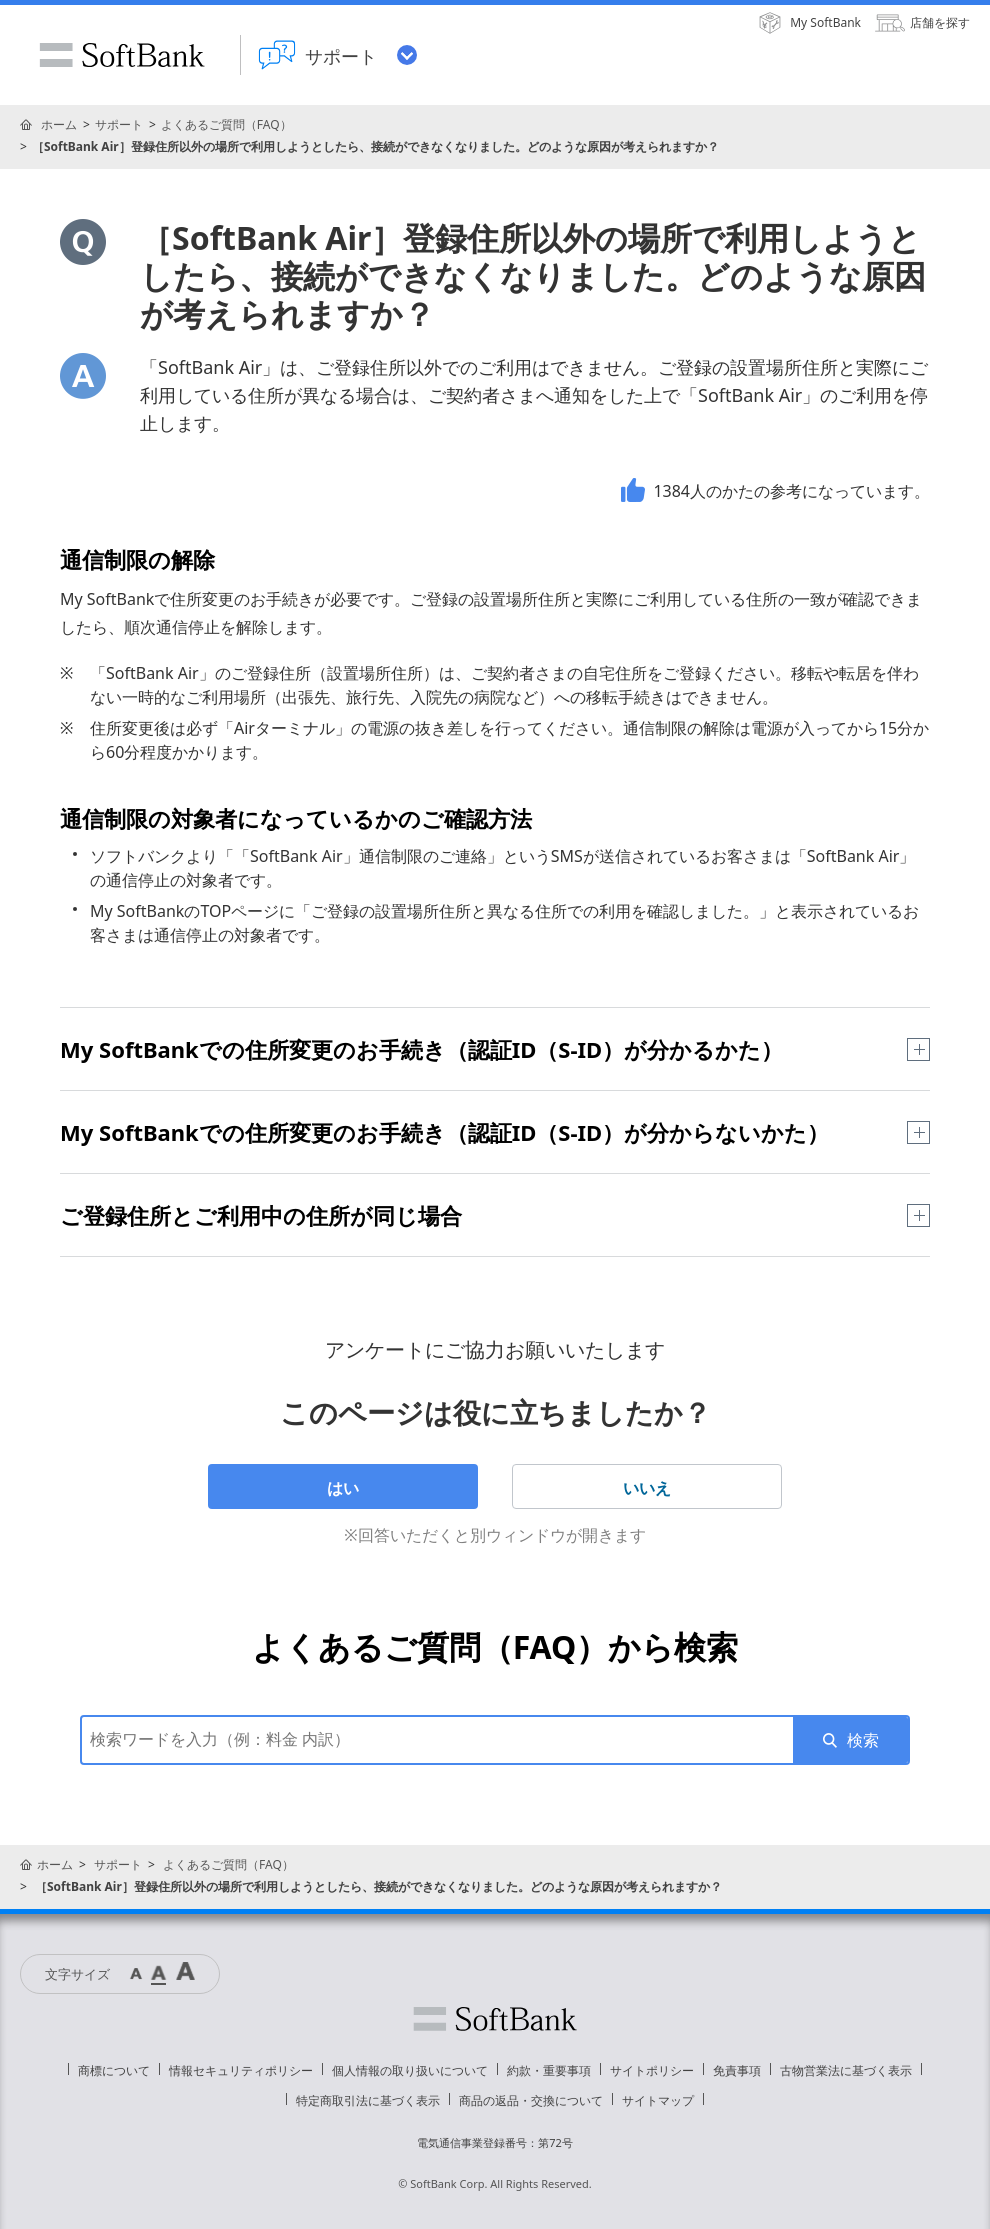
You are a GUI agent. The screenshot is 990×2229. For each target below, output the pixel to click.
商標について (114, 2070)
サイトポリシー (652, 2070)
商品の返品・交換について (531, 2100)
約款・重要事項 (549, 2070)
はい (343, 1488)
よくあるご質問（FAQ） (226, 124)
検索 (863, 1740)
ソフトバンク (495, 2019)
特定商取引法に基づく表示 (368, 2100)
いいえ (647, 1488)
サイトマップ (658, 2100)
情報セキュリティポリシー (241, 2070)
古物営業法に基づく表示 (846, 2070)
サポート (119, 124)
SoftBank (122, 55)
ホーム (59, 124)
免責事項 (737, 2070)
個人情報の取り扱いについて (410, 2070)
